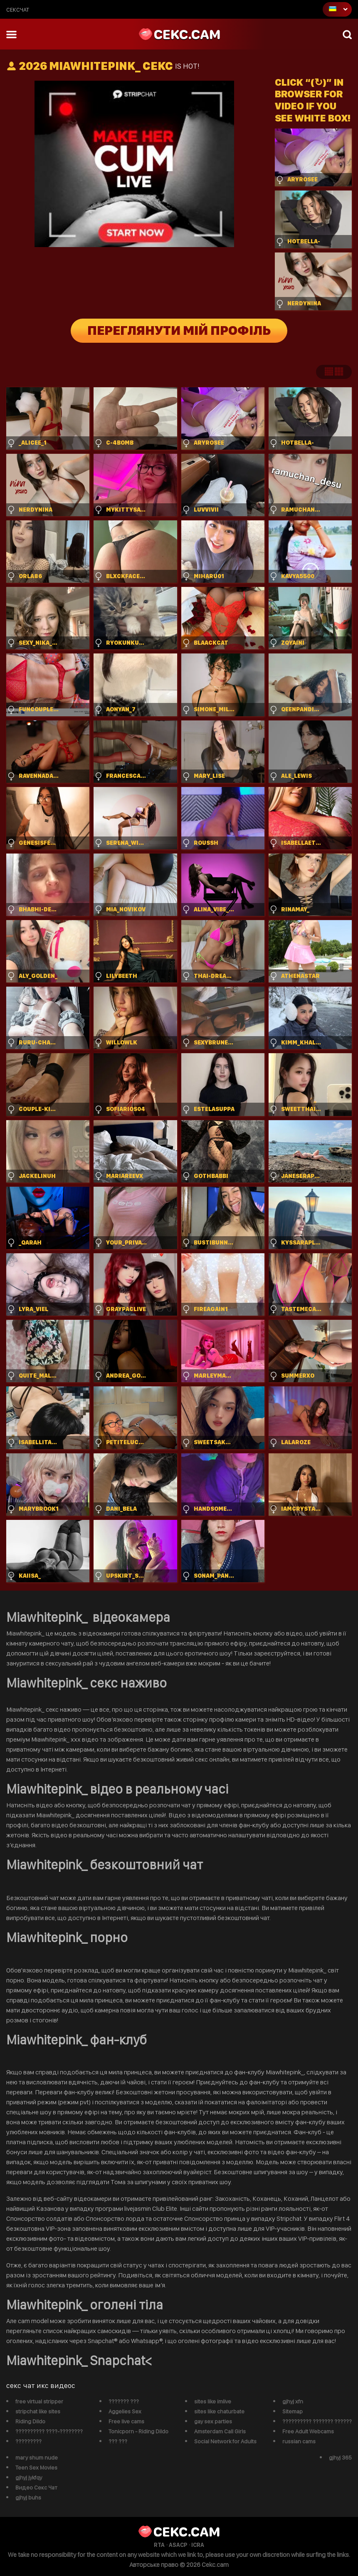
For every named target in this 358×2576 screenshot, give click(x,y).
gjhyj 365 (340, 2457)
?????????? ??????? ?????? (317, 2421)
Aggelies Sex (125, 2411)
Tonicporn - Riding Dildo (138, 2431)
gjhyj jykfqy (28, 2477)
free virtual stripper (39, 2401)
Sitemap (292, 2411)
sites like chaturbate (219, 2411)
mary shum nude (36, 2457)
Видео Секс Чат (36, 2487)
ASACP (178, 2544)
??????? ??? (124, 2401)
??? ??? (118, 2441)
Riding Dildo (30, 2421)
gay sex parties (213, 2421)
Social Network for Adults (225, 2441)
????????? (28, 2441)
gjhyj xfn (292, 2401)
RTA (159, 2544)
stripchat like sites (37, 2411)
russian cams (299, 2441)
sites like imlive (212, 2401)
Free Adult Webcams (308, 2431)
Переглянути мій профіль (179, 331)
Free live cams (126, 2421)
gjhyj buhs (28, 2497)
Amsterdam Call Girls (220, 2431)
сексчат (17, 9)
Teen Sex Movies (36, 2467)
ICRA (197, 2544)
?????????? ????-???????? (49, 2431)
